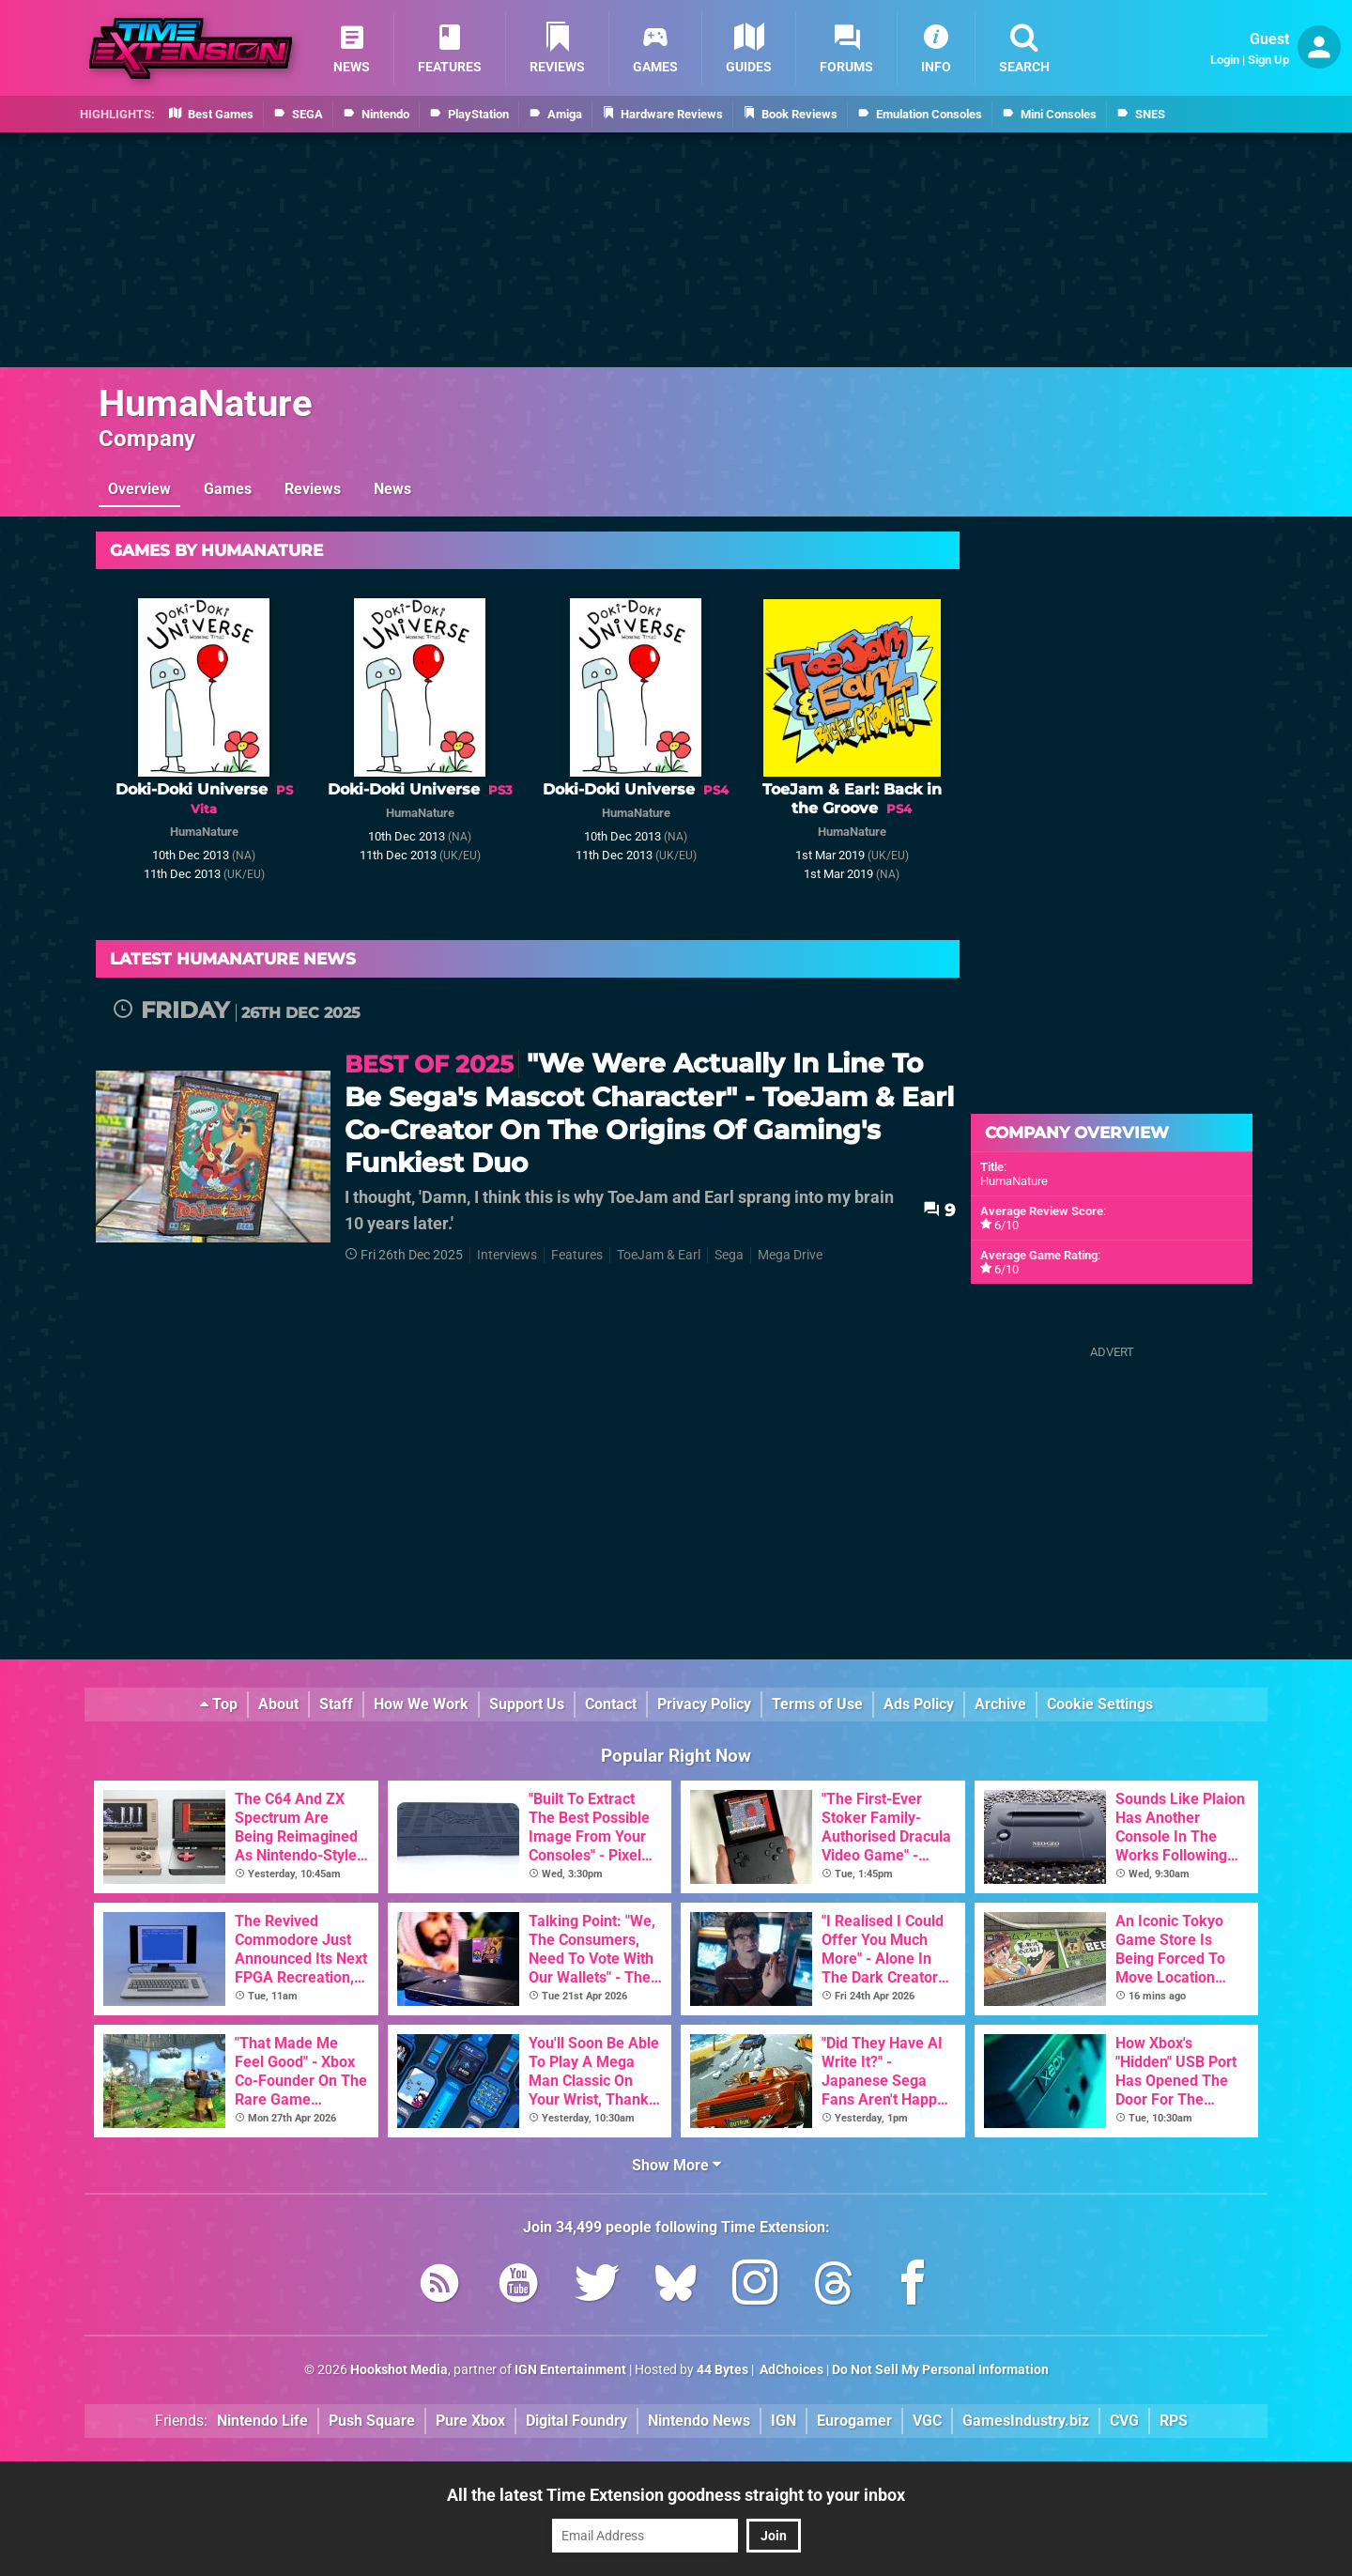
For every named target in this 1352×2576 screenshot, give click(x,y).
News (392, 489)
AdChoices (790, 2370)
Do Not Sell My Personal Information (940, 2370)
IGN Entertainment (570, 2370)
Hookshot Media (399, 2370)
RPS (1174, 2420)
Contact (611, 1704)
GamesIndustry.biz (1025, 2420)
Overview (139, 489)
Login (1224, 60)
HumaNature (206, 403)
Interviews (507, 1255)
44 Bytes (722, 2370)
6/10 (1006, 1225)
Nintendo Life (262, 2420)
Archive (1000, 1704)
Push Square (372, 2420)
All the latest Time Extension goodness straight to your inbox (676, 2495)
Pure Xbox (470, 2420)
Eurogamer (854, 2420)
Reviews (312, 489)
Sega (729, 1255)
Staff (336, 1704)
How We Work (421, 1704)
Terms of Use (817, 1704)
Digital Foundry (576, 2420)
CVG (1124, 2420)
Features (577, 1255)
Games (228, 489)
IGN (783, 2420)
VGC (927, 2420)
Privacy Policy (704, 1704)
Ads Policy (918, 1704)
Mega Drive (790, 1255)
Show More (676, 2165)
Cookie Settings (1100, 1704)
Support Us (526, 1704)
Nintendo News (699, 2420)
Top (219, 1704)
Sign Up (1268, 60)
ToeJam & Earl (658, 1255)
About (278, 1704)
